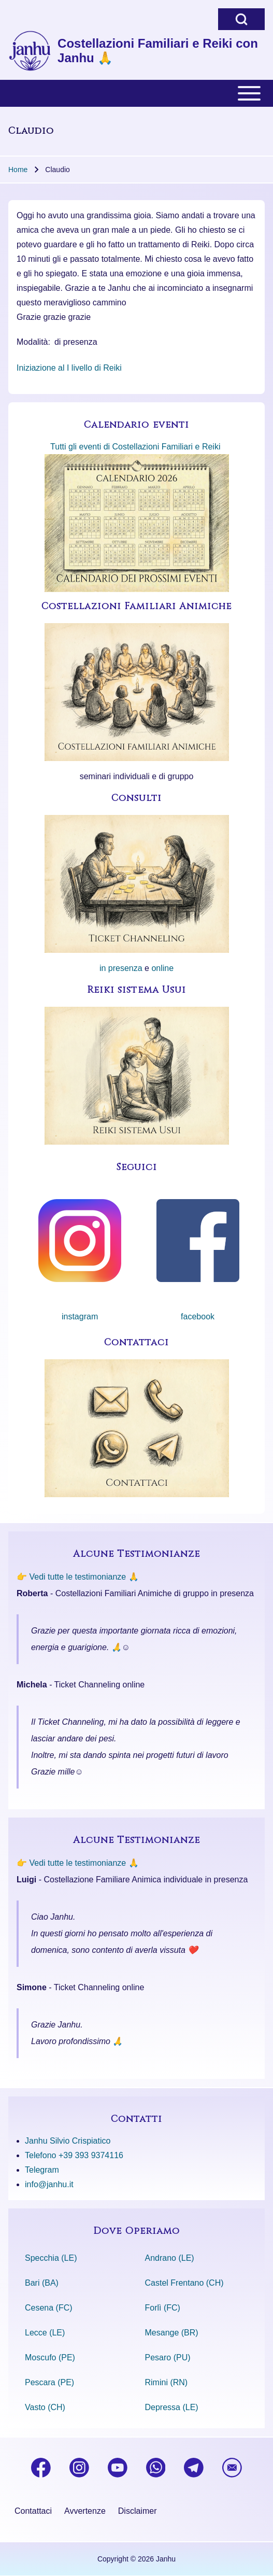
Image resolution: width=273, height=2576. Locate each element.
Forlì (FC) (162, 2307)
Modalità (32, 341)
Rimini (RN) (166, 2382)
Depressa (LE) (171, 2407)
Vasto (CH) (45, 2407)
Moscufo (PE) (50, 2357)
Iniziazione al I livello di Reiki (69, 367)
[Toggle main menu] (136, 93)
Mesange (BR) (171, 2332)
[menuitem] (33, 2511)
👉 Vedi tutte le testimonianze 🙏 (78, 1576)
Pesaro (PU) (168, 2357)
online (162, 968)
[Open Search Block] (241, 19)
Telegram (42, 2169)
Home (17, 169)
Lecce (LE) (45, 2332)
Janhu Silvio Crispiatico (67, 2140)
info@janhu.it (49, 2184)
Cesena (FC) (49, 2307)
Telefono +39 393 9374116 (74, 2155)
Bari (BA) (42, 2282)
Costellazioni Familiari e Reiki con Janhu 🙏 (158, 50)
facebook (197, 1316)
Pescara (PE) (49, 2382)
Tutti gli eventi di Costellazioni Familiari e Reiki (135, 446)
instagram (80, 1316)
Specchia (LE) (51, 2258)
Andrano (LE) (169, 2258)
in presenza (120, 968)
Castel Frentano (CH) (184, 2282)
